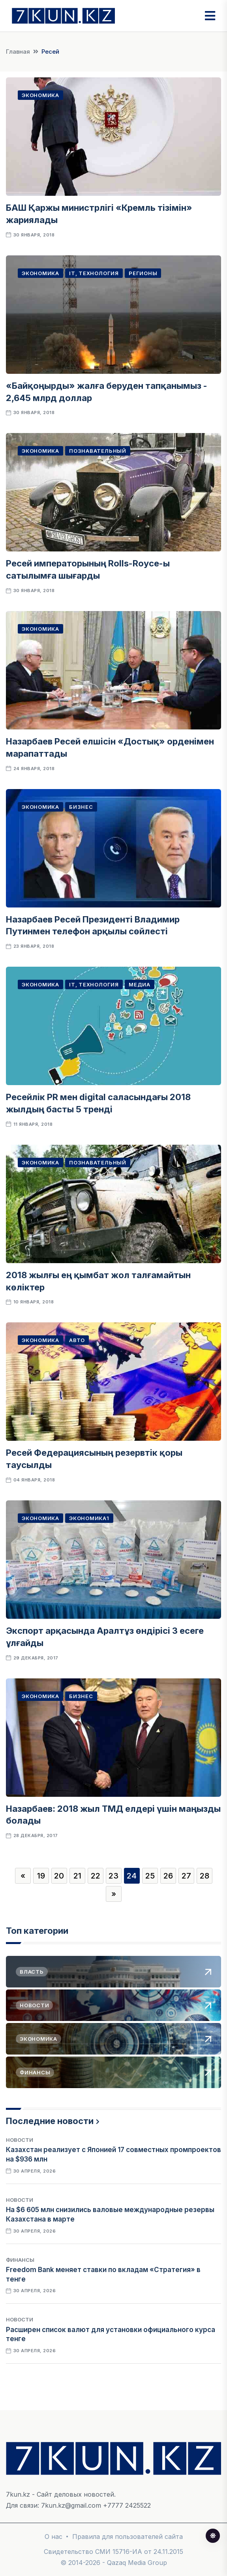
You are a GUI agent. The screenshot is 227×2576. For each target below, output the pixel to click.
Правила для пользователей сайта (127, 2536)
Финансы (20, 2260)
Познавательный (97, 451)
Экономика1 (89, 1518)
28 (204, 1875)
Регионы (143, 273)
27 (186, 1875)
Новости (19, 2140)
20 (59, 1875)
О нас (53, 2536)
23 (113, 1875)
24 (132, 1875)
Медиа (139, 984)
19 (41, 1875)
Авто (77, 1340)
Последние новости (50, 2121)
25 (150, 1875)
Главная (18, 51)
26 (168, 1875)
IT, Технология (94, 273)
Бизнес (81, 807)
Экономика (40, 95)
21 (77, 1875)
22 (95, 1875)
